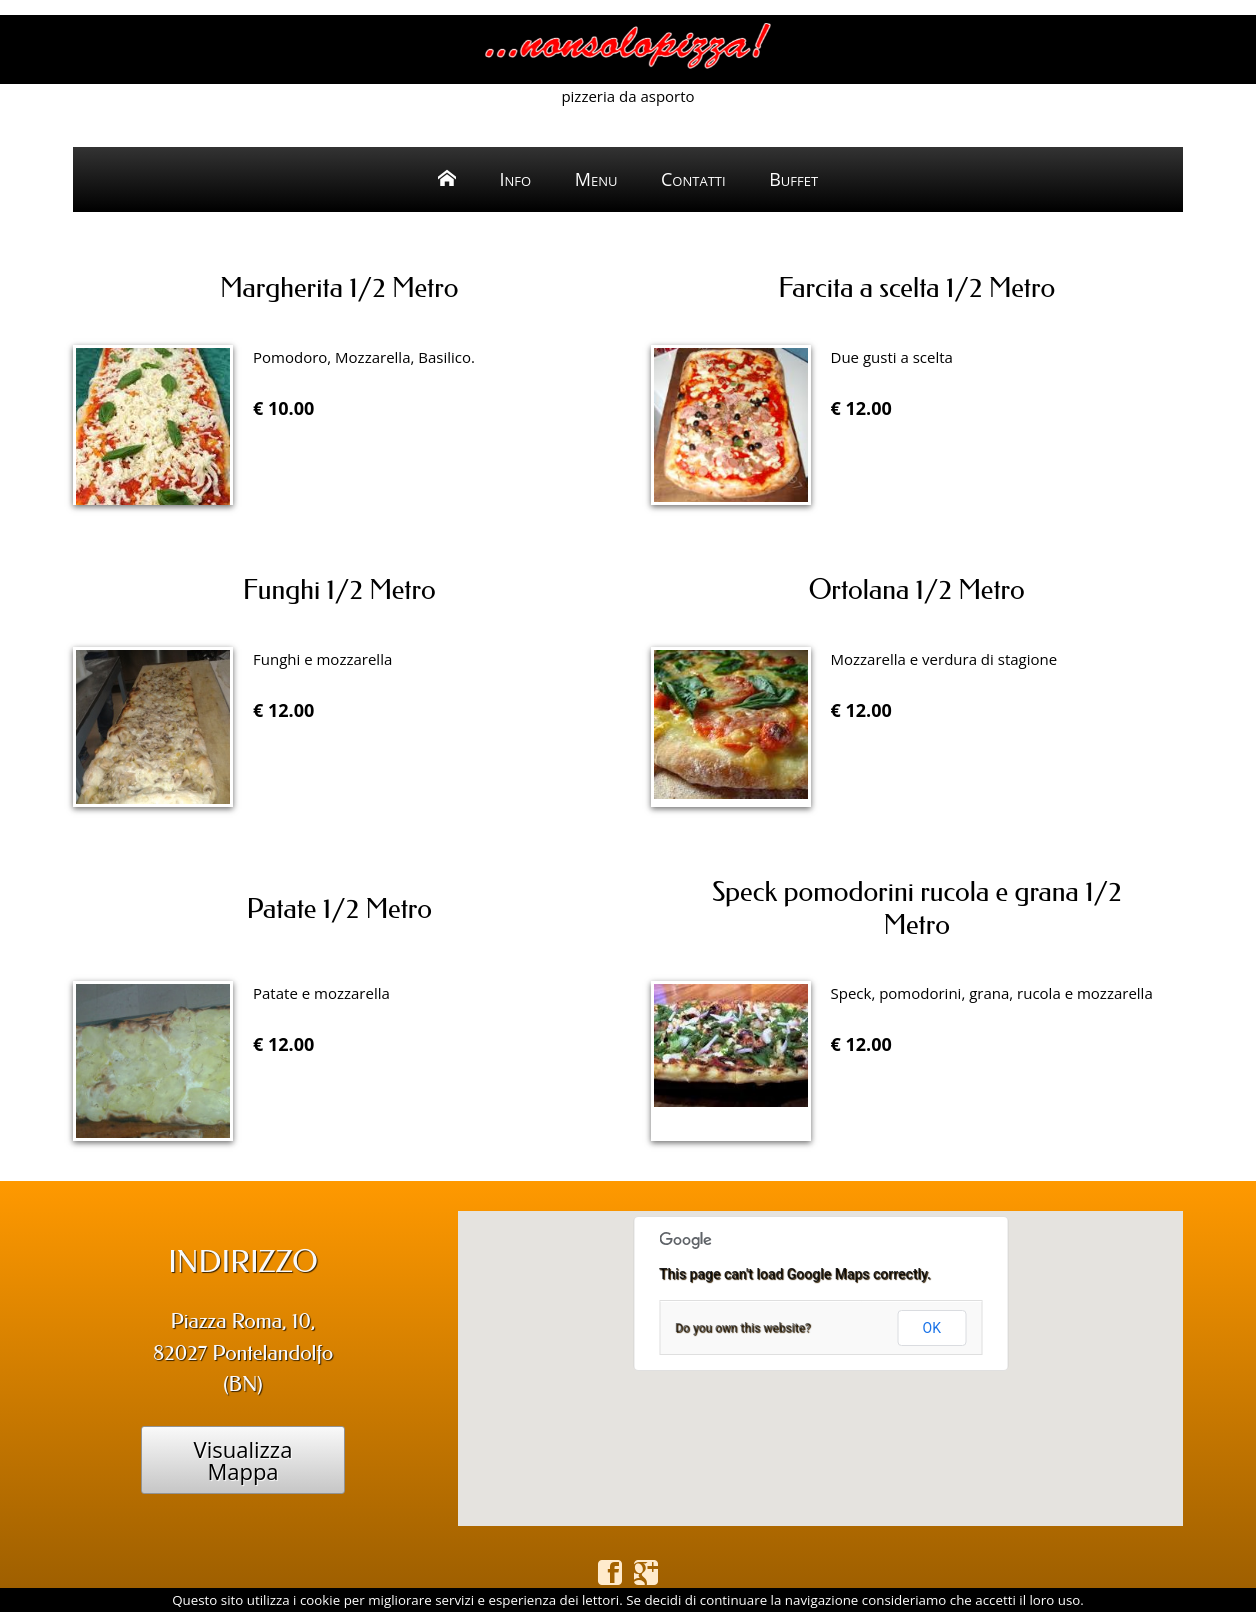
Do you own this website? (743, 1328)
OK (932, 1328)
